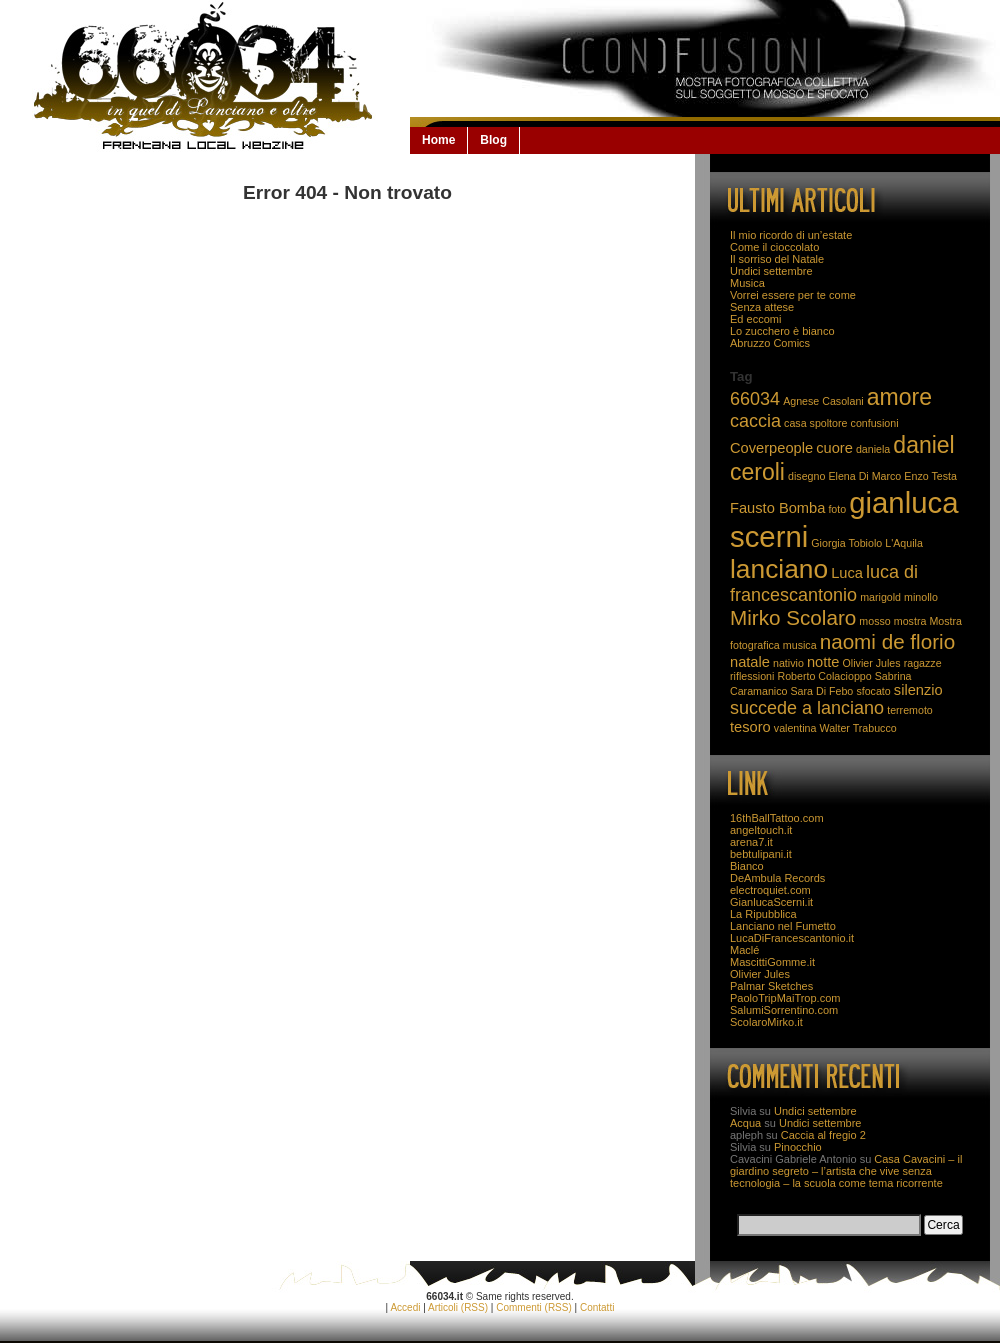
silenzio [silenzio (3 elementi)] (918, 690)
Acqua (745, 1123)
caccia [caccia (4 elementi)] (755, 421)
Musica (747, 283)
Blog (493, 140)
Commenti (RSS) (534, 1307)
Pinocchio (798, 1147)
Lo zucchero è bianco (782, 331)
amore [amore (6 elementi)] (899, 397)
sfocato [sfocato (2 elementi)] (873, 691)
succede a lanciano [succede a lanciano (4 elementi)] (807, 708)
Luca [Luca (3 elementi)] (847, 573)
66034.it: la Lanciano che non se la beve (205, 76)
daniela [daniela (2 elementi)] (873, 449)
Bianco (747, 866)
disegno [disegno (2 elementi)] (806, 476)
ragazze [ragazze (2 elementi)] (923, 663)
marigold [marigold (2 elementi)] (880, 597)
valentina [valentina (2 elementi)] (795, 728)
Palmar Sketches (771, 986)
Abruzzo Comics (770, 343)
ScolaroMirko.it (766, 1022)
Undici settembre (771, 271)
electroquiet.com (770, 890)
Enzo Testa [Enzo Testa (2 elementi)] (930, 476)
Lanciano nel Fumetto (783, 926)
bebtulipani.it (761, 854)
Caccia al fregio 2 (823, 1135)
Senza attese (762, 307)
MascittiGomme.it (772, 962)
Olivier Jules (760, 974)
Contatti (597, 1307)
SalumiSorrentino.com (784, 1010)
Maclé (744, 950)
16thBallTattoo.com (777, 818)
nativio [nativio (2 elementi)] (788, 663)
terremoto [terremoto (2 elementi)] (910, 710)
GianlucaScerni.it (771, 902)
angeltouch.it (761, 830)
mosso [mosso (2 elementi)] (874, 621)
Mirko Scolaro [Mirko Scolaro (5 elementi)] (793, 617)
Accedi (405, 1307)
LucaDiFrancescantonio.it (792, 938)
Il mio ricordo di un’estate (791, 235)
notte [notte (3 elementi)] (823, 662)
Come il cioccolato (774, 247)
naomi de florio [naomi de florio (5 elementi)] (888, 641)
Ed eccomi (755, 319)
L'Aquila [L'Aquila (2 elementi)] (904, 543)
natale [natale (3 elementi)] (750, 662)
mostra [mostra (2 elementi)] (910, 621)
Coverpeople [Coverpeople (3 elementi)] (771, 448)
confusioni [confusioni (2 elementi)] (875, 423)
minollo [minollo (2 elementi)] (921, 597)
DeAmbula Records (777, 878)
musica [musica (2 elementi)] (800, 645)
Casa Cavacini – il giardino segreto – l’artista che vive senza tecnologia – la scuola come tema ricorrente (846, 1171)
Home (438, 140)
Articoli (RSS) (458, 1307)
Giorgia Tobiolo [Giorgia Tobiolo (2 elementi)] (846, 543)
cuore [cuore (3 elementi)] (834, 448)
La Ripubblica (763, 914)
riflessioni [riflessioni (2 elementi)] (752, 676)
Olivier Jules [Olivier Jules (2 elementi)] (872, 663)
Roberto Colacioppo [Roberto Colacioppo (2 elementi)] (824, 676)
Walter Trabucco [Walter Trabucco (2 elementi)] (858, 728)
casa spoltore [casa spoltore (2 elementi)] (815, 423)
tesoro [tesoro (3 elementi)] (750, 727)
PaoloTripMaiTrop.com (785, 998)
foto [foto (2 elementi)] (837, 509)
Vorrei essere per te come (793, 295)
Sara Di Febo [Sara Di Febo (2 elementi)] (822, 691)
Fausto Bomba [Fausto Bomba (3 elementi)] (777, 508)
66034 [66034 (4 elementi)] (755, 399)
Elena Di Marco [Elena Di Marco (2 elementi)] (864, 476)
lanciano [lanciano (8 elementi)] (779, 569)
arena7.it (751, 842)
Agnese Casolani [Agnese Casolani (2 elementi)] (823, 401)
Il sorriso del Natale (777, 259)
